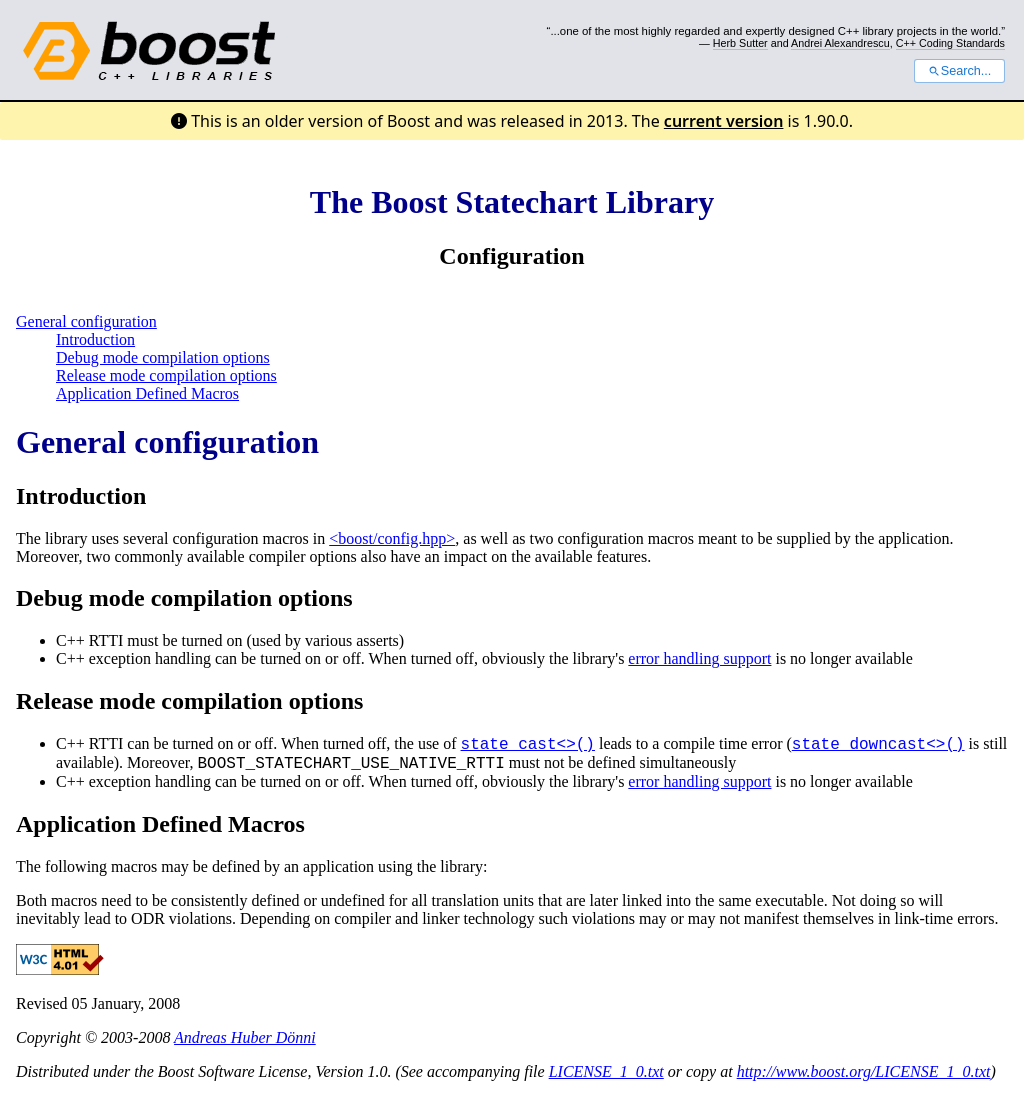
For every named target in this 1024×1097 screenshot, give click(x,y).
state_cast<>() (528, 745)
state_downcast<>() (878, 745)
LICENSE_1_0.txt (606, 1071)
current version (724, 121)
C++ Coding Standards (950, 43)
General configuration (86, 321)
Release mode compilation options (166, 375)
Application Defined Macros (147, 393)
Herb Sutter (740, 43)
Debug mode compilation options (163, 357)
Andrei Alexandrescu (840, 43)
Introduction (95, 339)
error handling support (699, 658)
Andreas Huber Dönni (245, 1037)
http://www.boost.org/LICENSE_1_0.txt (864, 1071)
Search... (959, 71)
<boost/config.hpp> (392, 538)
